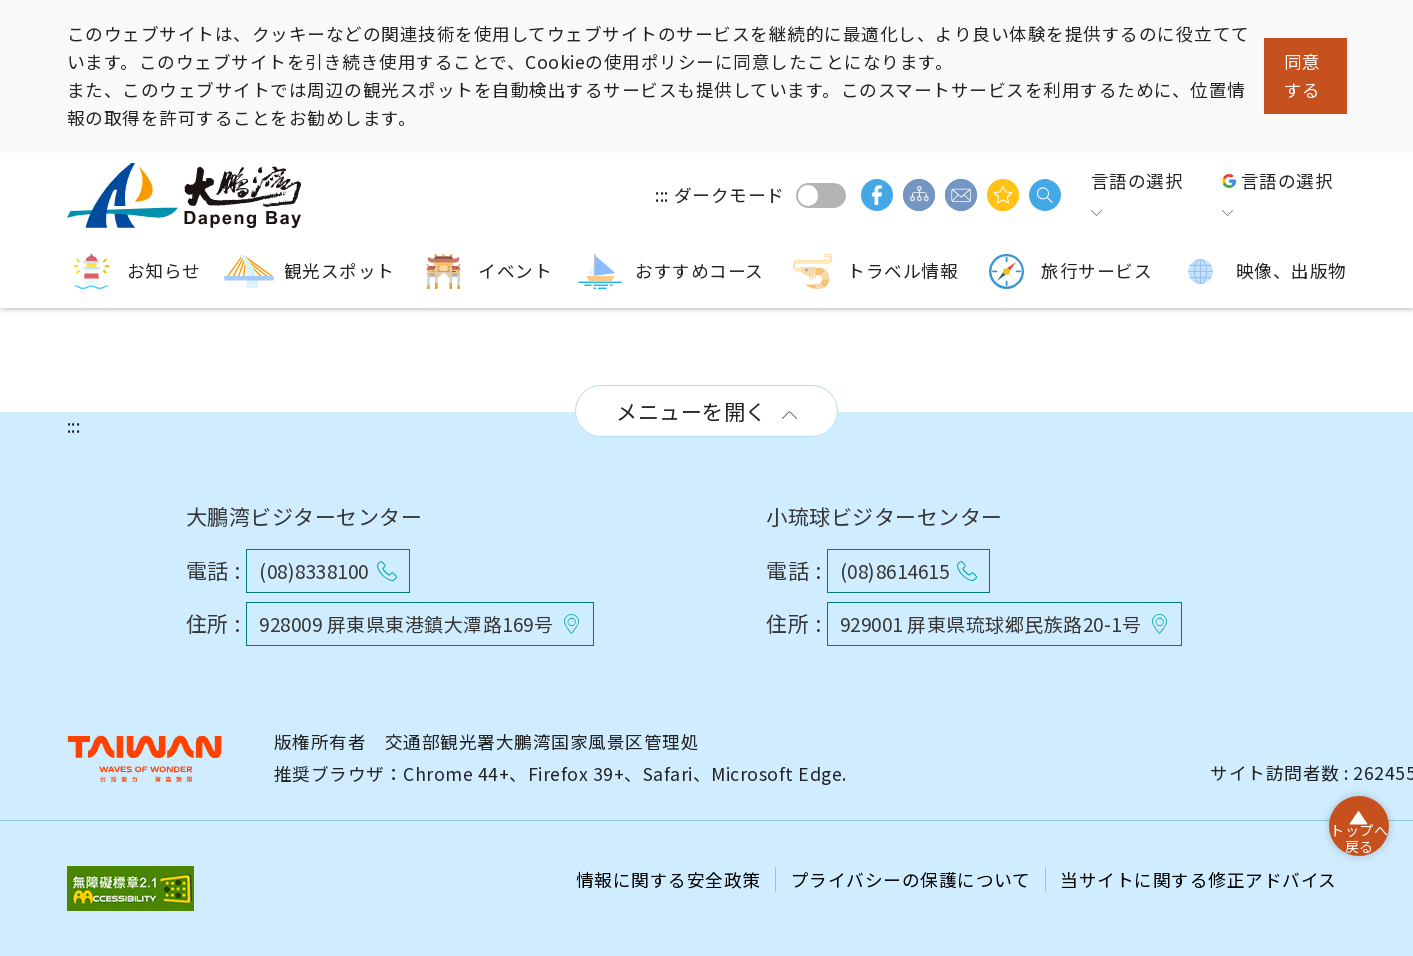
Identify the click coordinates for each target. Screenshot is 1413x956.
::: (662, 194)
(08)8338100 (314, 570)
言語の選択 (1137, 180)
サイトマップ (919, 195)
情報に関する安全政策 (671, 879)
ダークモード (821, 195)
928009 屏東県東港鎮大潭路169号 (406, 623)
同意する (1302, 75)
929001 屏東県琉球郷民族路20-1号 (991, 623)
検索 (1045, 195)
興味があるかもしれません (1003, 195)
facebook (877, 195)
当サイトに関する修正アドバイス (1198, 879)
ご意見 (961, 195)
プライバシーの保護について (913, 879)
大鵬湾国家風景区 (187, 195)
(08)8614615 (895, 570)
